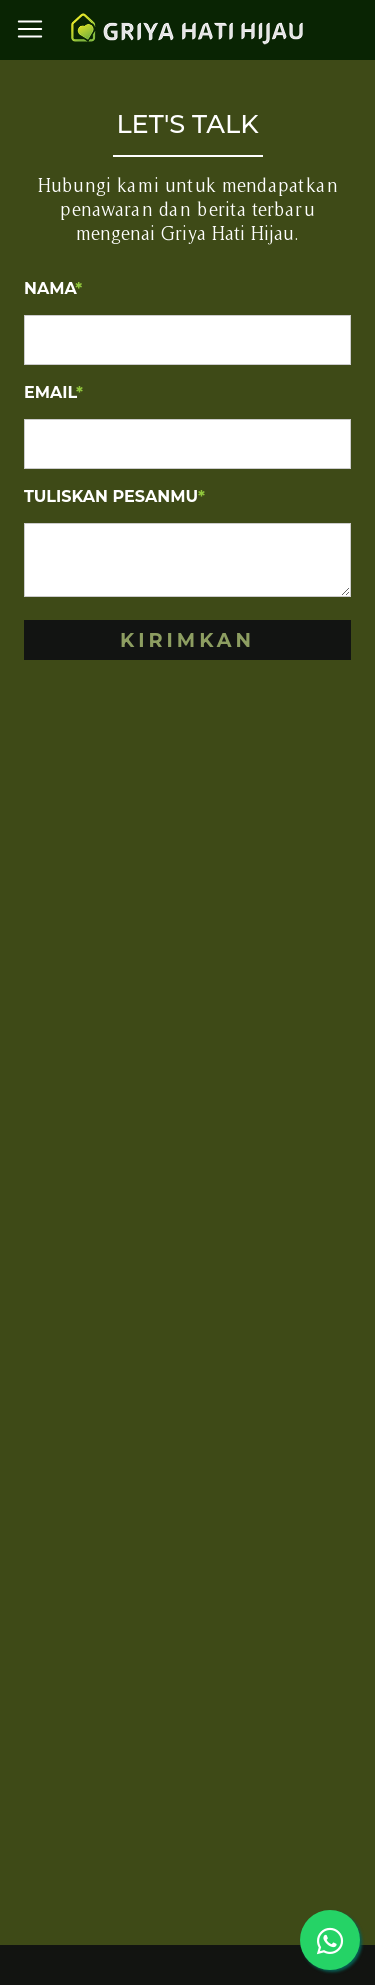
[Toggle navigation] (30, 29)
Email (53, 392)
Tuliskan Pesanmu (114, 496)
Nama (53, 288)
